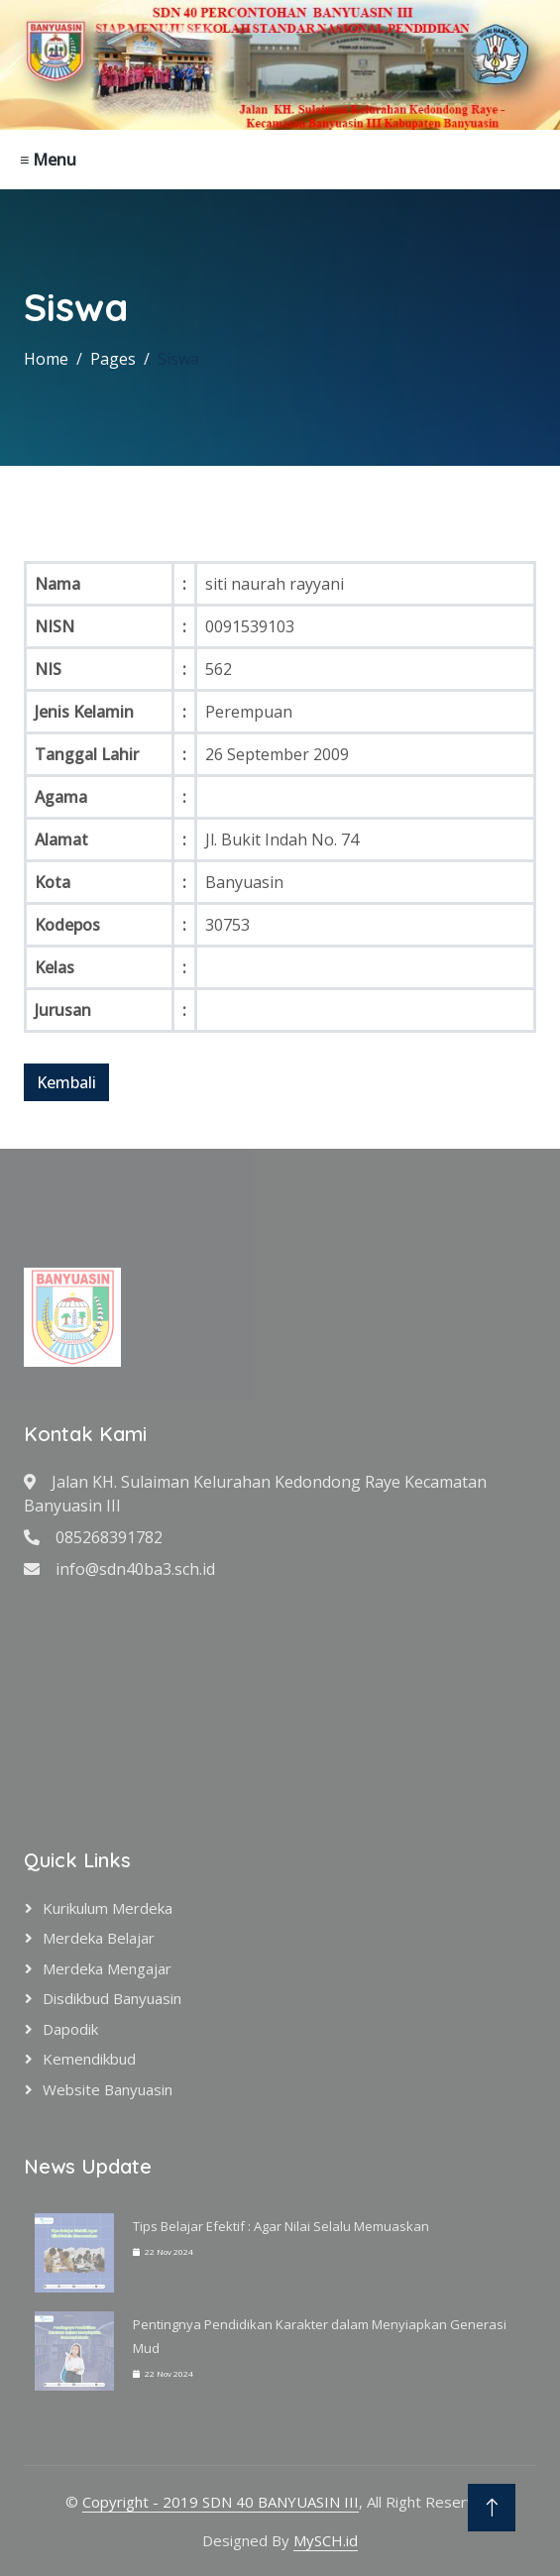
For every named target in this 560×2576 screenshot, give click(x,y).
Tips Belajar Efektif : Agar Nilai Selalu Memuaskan (281, 2226)
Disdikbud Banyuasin (112, 1998)
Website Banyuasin (107, 2089)
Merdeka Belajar (99, 1938)
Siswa (178, 359)
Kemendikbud (89, 2059)
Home (46, 359)
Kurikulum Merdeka (107, 1908)
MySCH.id (325, 2540)
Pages (113, 359)
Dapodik (70, 2029)
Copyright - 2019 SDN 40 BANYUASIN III (220, 2502)
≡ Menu (48, 159)
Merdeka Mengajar (107, 1968)
